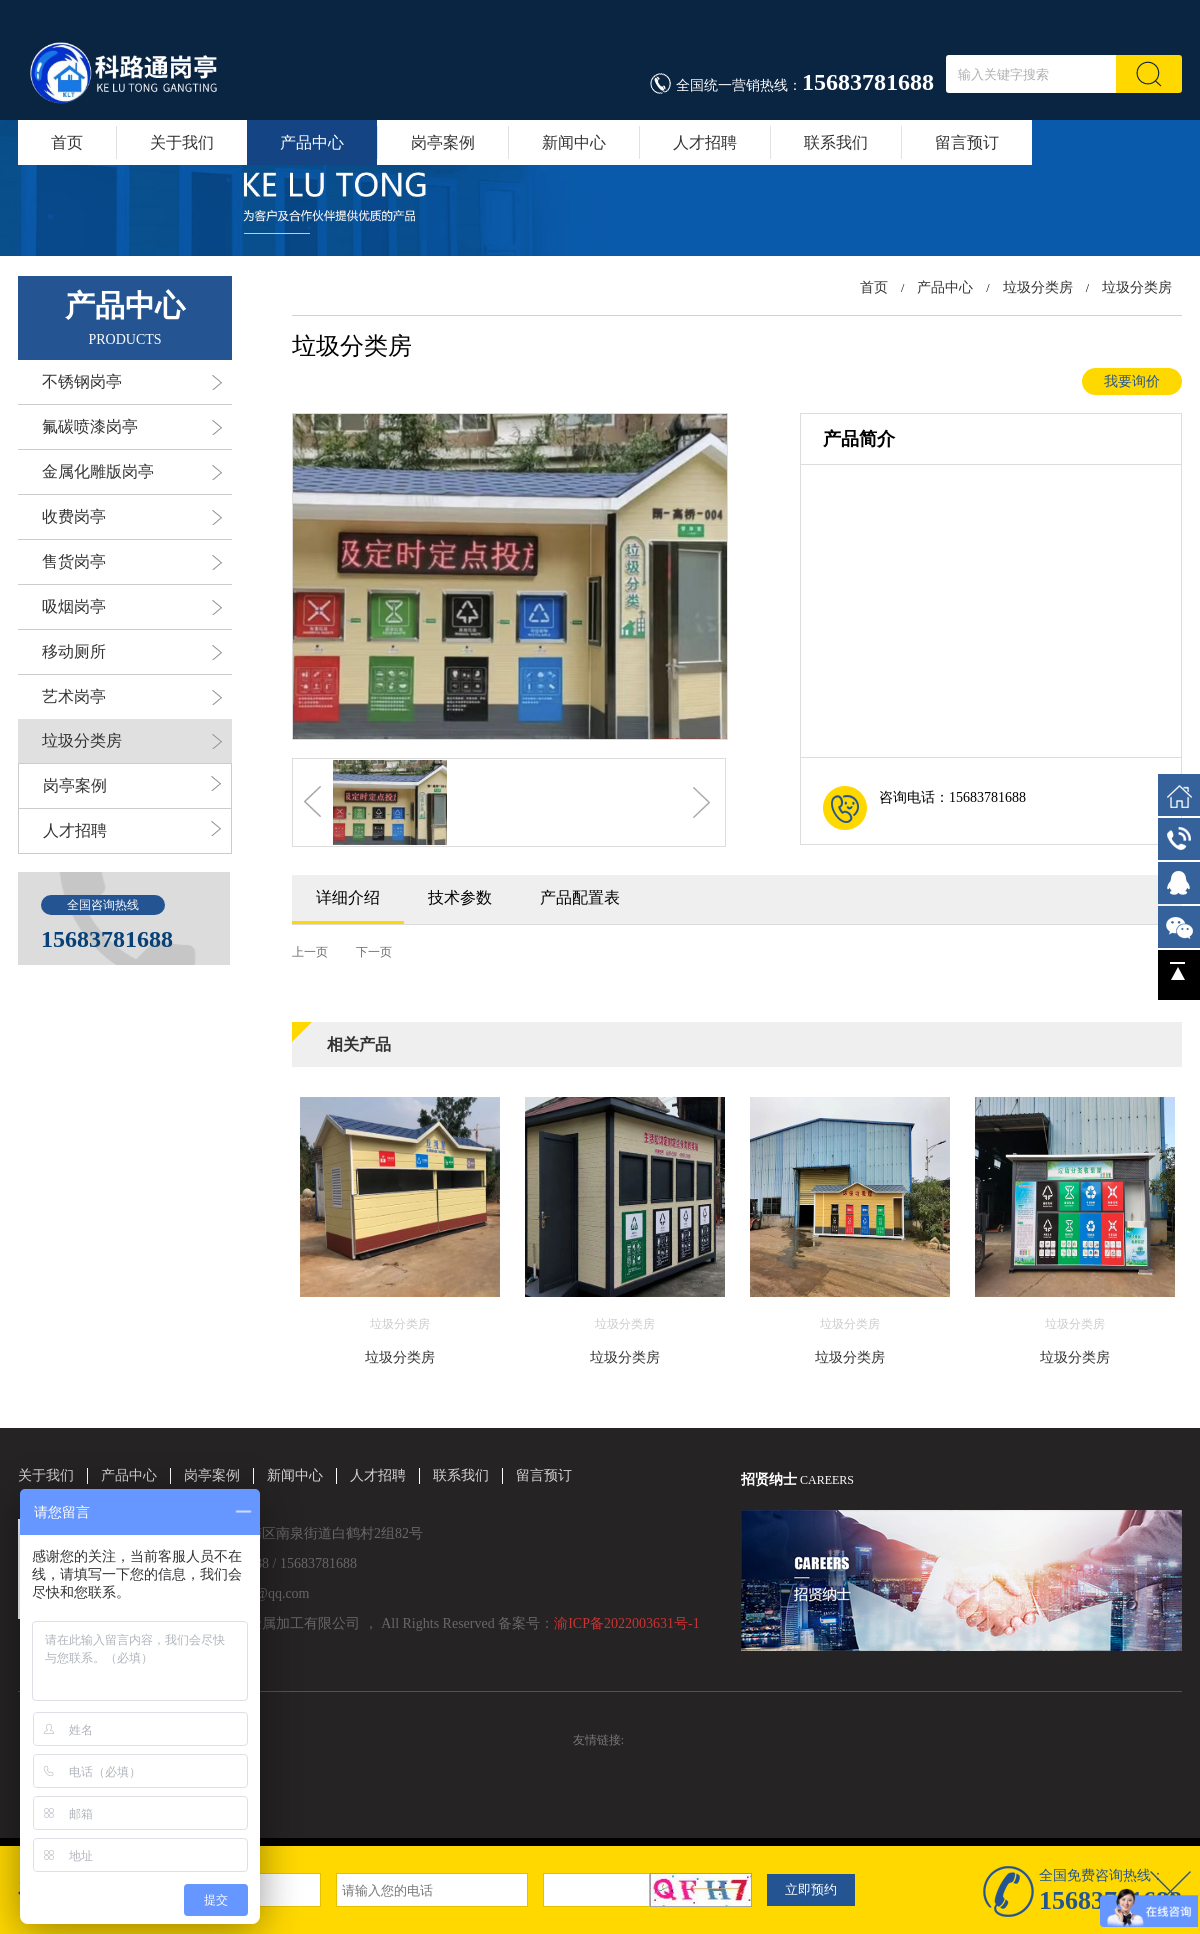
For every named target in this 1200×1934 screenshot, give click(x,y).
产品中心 (312, 142)
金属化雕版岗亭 (132, 472)
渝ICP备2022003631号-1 (626, 1623)
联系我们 (836, 142)
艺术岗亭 (132, 697)
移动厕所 (132, 652)
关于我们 (182, 142)
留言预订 (967, 142)
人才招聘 (705, 142)
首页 (67, 142)
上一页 (310, 952)
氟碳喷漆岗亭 (132, 427)
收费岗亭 (132, 517)
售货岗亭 (132, 562)
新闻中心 (574, 142)
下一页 (374, 952)
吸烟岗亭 (132, 607)
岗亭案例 (443, 142)
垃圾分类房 (132, 741)
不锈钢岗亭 (132, 382)
